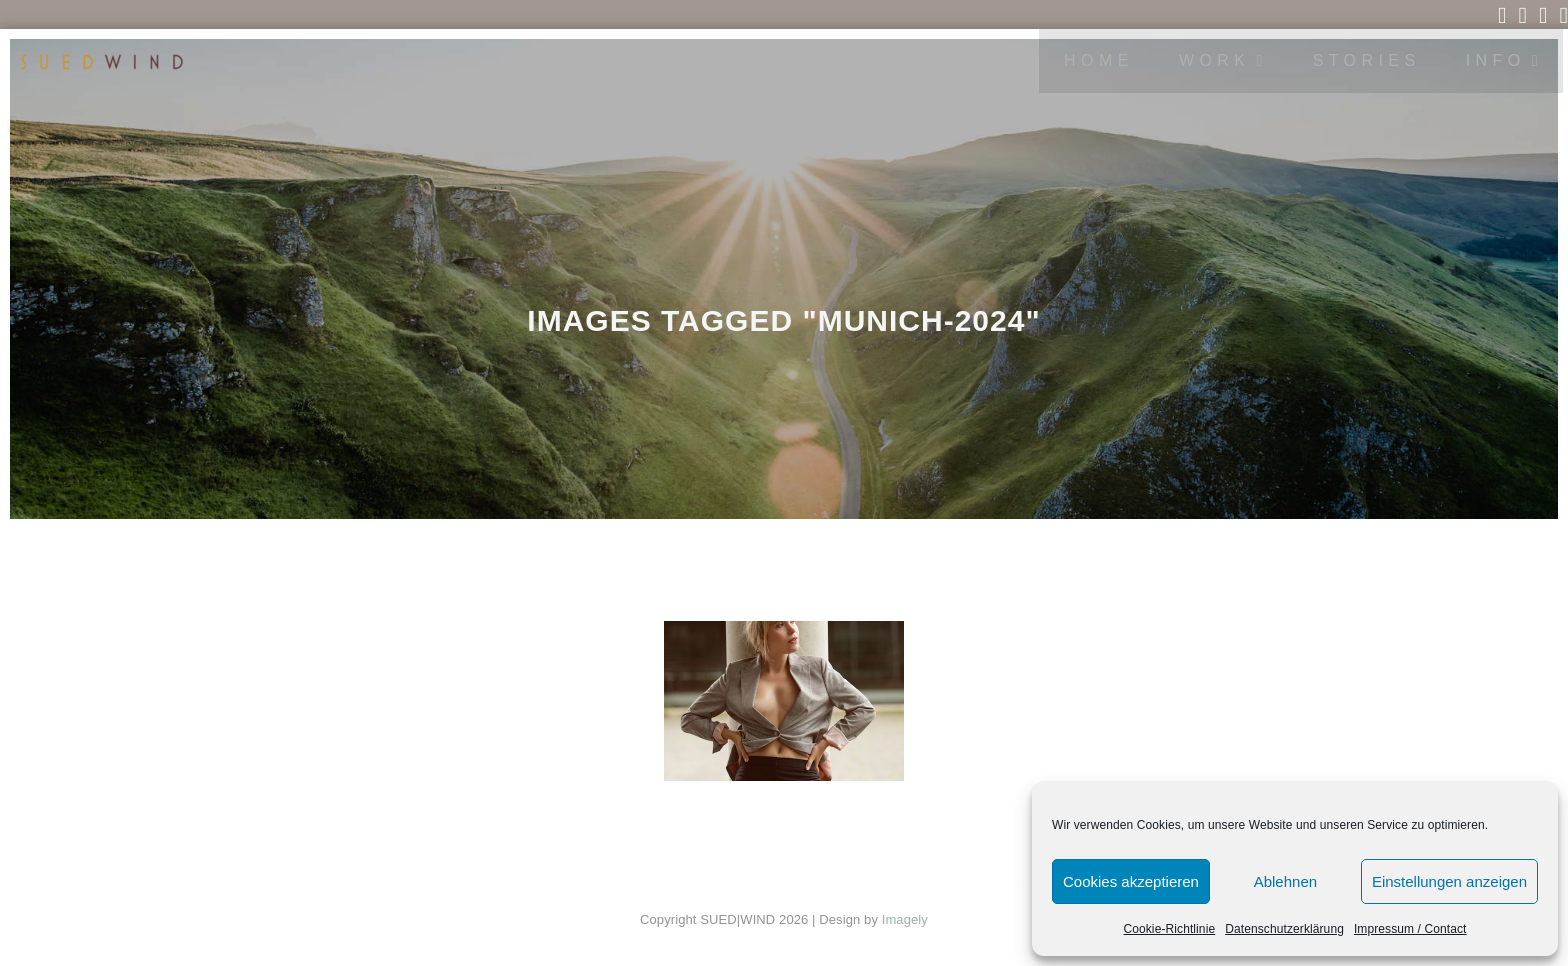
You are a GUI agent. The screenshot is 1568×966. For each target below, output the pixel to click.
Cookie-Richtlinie (1169, 929)
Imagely (905, 919)
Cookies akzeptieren (1131, 881)
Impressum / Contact (1410, 929)
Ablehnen (1285, 881)
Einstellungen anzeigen (1449, 881)
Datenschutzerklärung (1284, 929)
